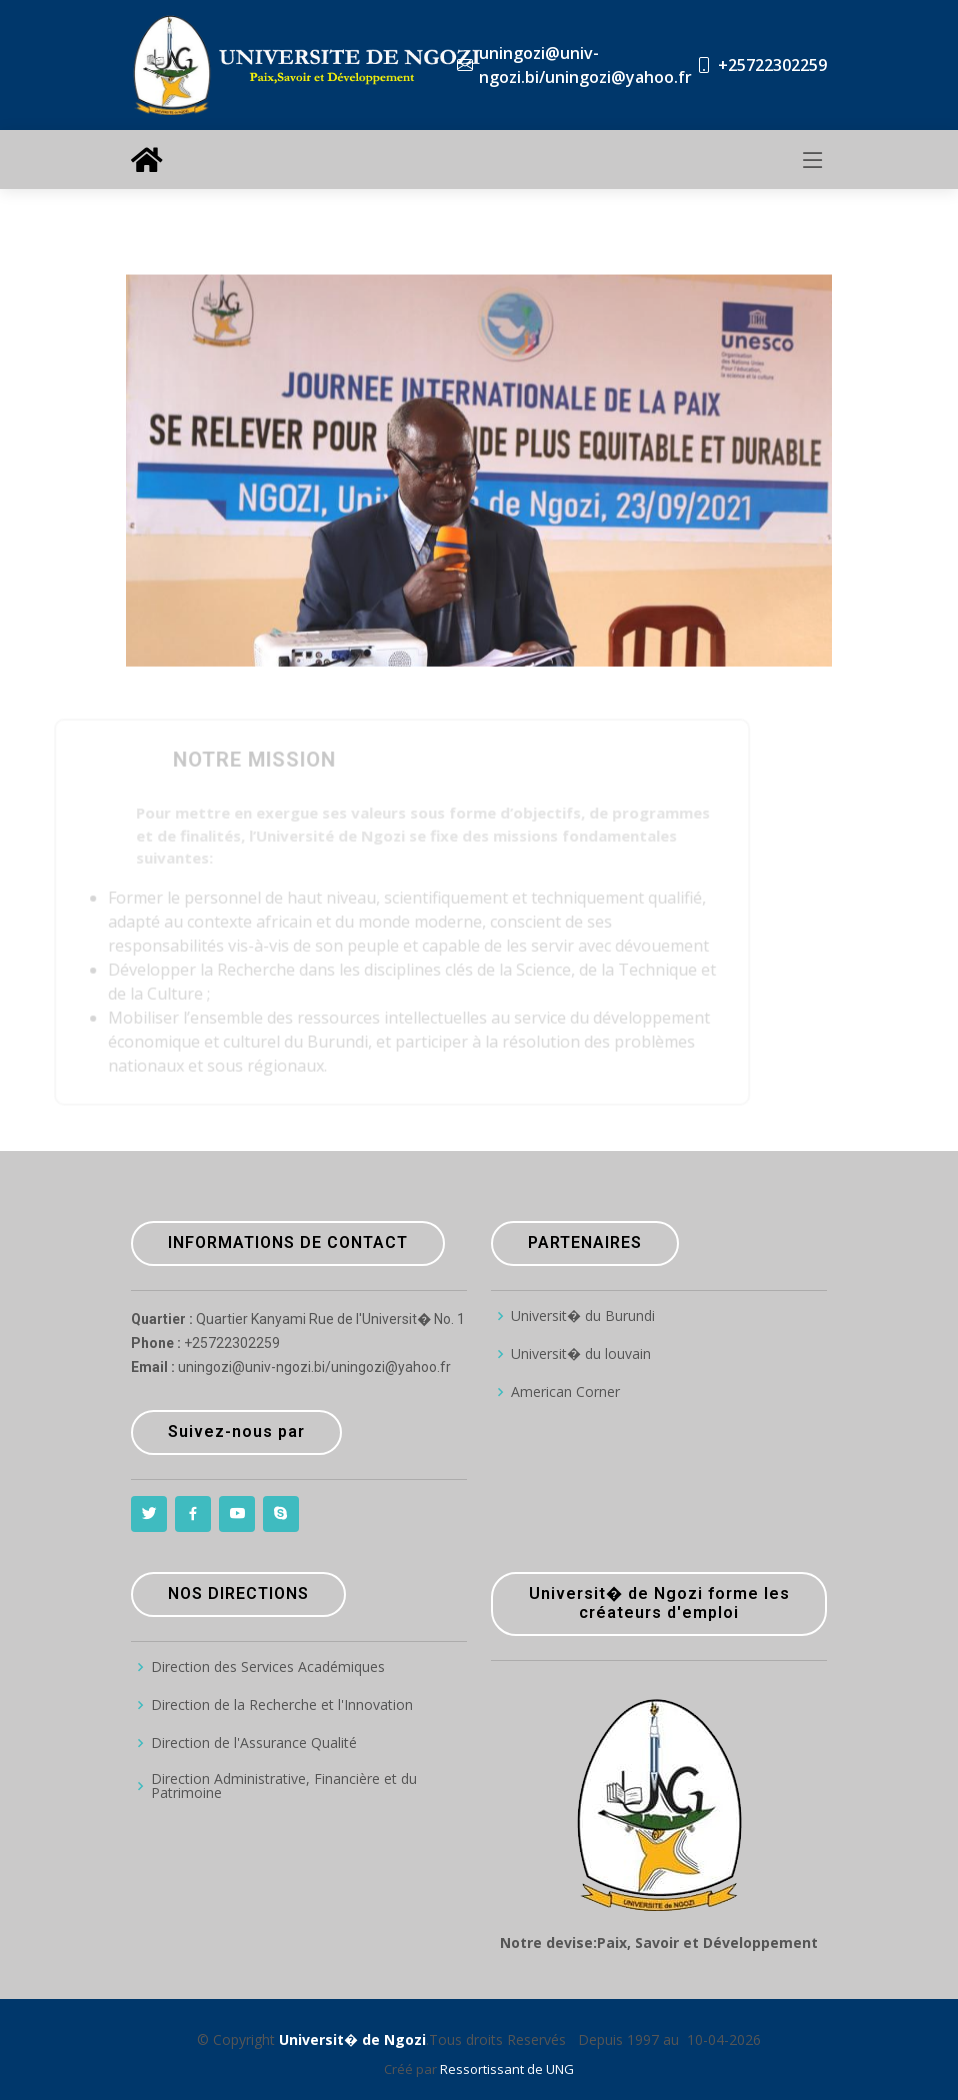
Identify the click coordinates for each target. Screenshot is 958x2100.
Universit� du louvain (581, 1354)
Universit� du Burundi (583, 1316)
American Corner (565, 1392)
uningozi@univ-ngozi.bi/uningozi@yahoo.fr (585, 65)
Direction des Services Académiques (268, 1667)
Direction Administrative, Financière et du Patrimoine (284, 1786)
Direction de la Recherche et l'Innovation (282, 1705)
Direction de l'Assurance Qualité (254, 1743)
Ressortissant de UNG (507, 2069)
